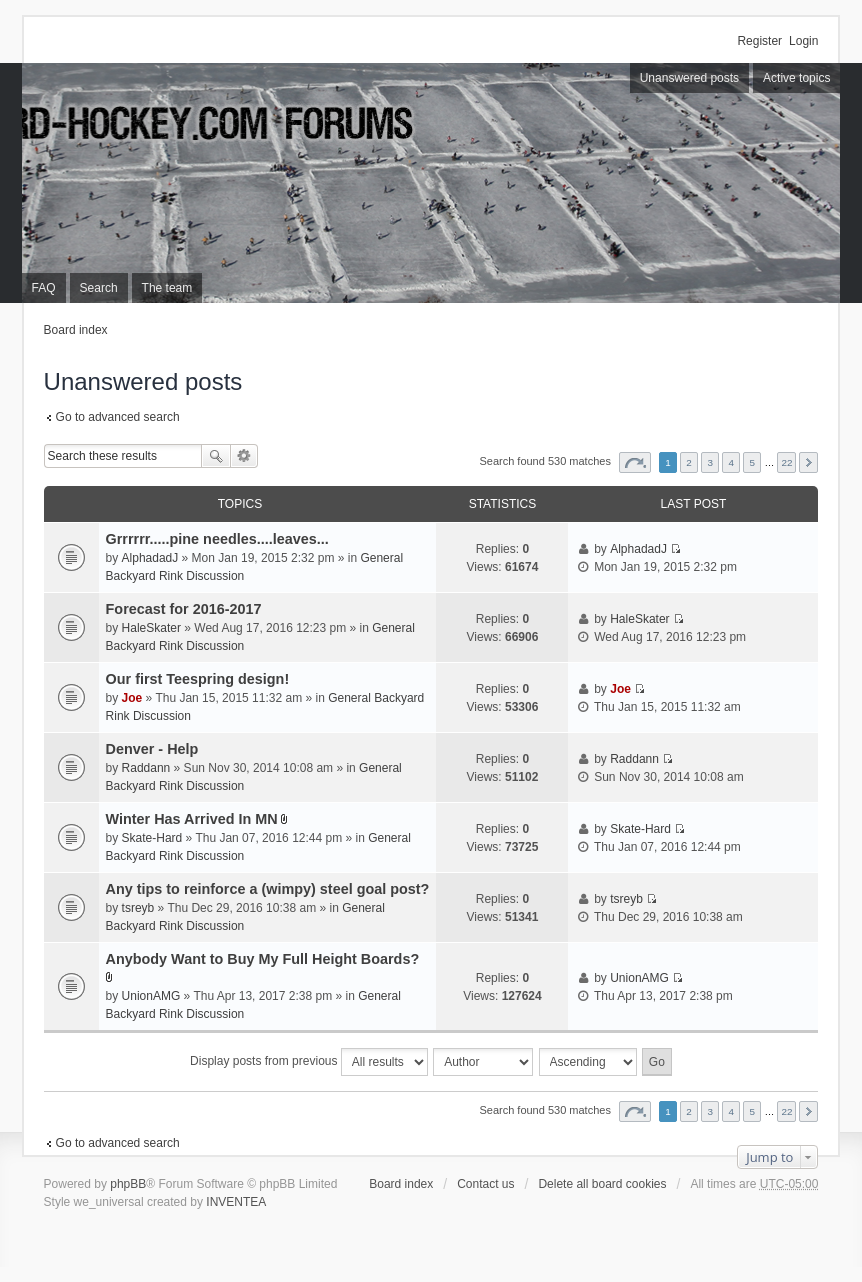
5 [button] (753, 462)
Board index (76, 330)
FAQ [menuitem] (44, 288)
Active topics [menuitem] (796, 78)
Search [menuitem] (99, 288)
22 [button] (786, 462)
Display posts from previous (309, 1062)
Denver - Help (152, 749)
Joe (132, 698)
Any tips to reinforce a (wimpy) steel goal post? (268, 889)
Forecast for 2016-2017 (184, 609)
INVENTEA (236, 1202)
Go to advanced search (118, 417)
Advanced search (244, 456)
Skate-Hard (152, 838)
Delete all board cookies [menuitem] (602, 1184)
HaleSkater (151, 628)
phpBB (128, 1184)
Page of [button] (635, 462)
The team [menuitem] (167, 288)
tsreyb (138, 908)
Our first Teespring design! (198, 679)
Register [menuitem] (759, 41)
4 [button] (731, 462)
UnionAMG (151, 996)
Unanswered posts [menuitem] (689, 78)
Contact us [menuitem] (485, 1184)
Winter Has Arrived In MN (192, 819)
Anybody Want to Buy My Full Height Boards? (263, 959)
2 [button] (689, 462)
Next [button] (808, 462)
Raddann (146, 768)
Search (216, 456)
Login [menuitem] (803, 41)
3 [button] (710, 462)
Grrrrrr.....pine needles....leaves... (217, 539)
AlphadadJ (150, 558)
